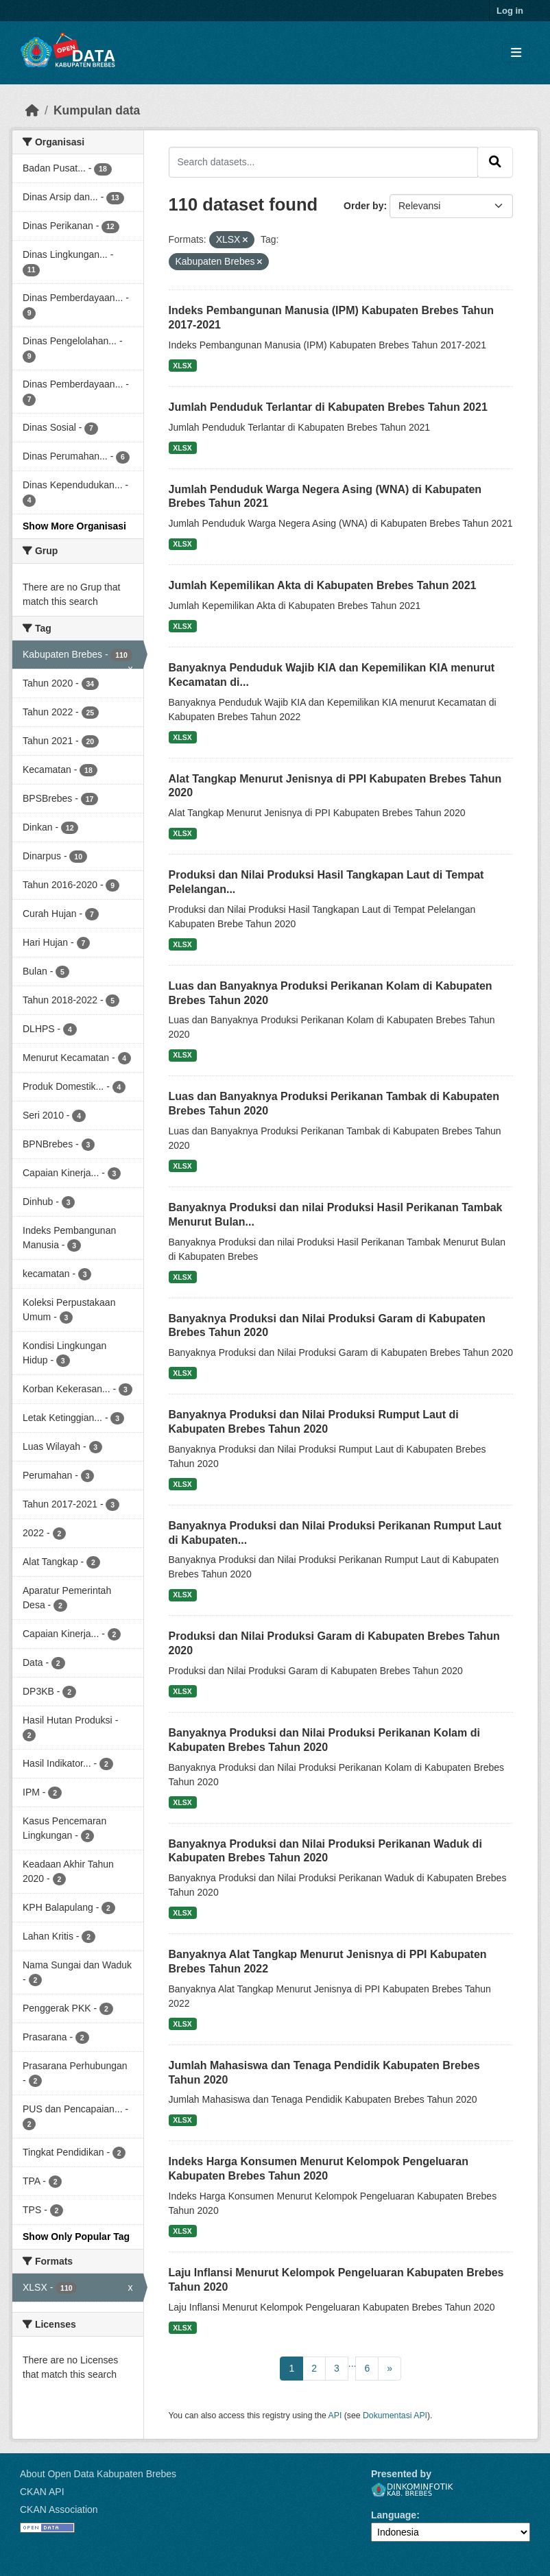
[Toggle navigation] (516, 53)
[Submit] (495, 162)
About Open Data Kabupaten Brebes (98, 2473)
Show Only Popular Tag (76, 2236)
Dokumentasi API (395, 2415)
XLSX (182, 365)
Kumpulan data (96, 110)
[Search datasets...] (324, 162)
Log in (510, 10)
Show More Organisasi (74, 526)
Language (393, 2514)
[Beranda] (32, 110)
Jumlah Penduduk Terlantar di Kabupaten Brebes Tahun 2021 (328, 407)
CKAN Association (59, 2509)
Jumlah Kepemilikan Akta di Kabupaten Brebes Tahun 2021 (323, 585)
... (352, 2363)
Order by (363, 205)
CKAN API (42, 2491)
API (335, 2415)
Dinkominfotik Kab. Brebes (412, 2490)
